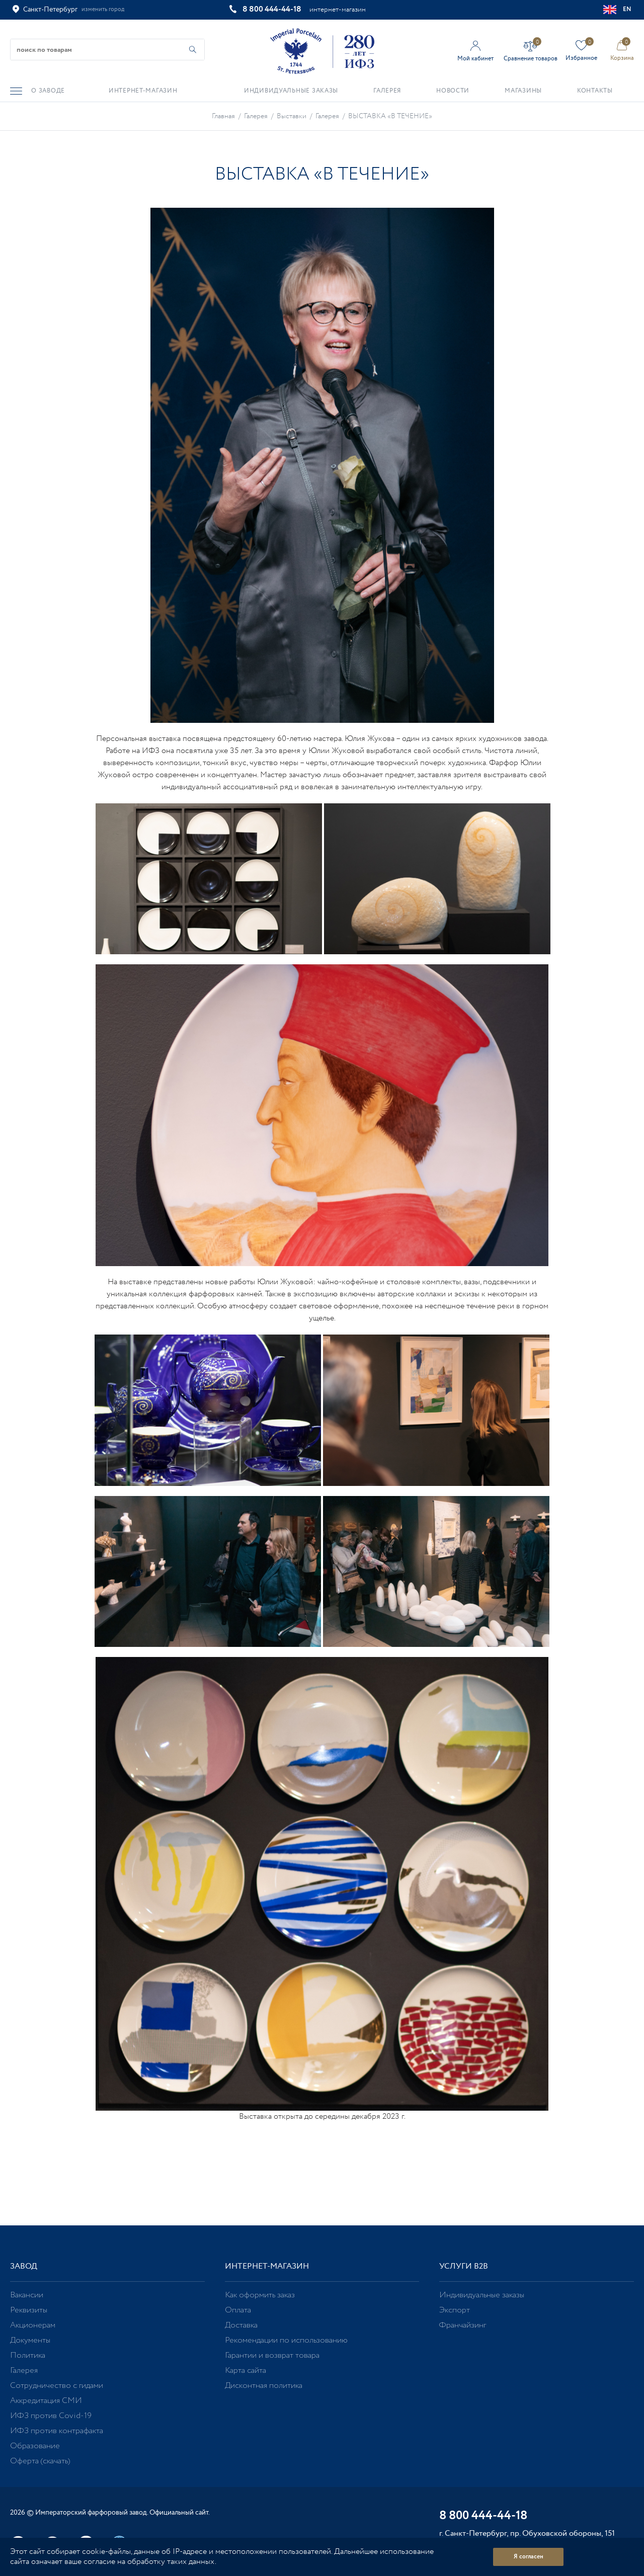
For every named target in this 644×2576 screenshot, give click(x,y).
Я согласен (528, 2556)
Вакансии (26, 2295)
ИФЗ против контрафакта (56, 2431)
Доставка (241, 2325)
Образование (35, 2446)
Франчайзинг (462, 2325)
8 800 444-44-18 (272, 9)
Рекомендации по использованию (286, 2340)
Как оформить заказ (260, 2295)
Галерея (24, 2370)
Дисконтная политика (263, 2385)
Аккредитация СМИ (46, 2400)
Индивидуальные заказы (481, 2295)
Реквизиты (28, 2310)
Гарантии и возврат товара (272, 2355)
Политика (27, 2355)
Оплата (238, 2310)
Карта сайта (245, 2370)
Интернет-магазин (267, 2266)
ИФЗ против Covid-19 (51, 2416)
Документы (30, 2340)
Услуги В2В (463, 2266)
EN (617, 9)
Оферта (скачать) (40, 2461)
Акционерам (32, 2325)
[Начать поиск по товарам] (192, 49)
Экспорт (454, 2310)
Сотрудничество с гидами (56, 2385)
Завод (23, 2266)
